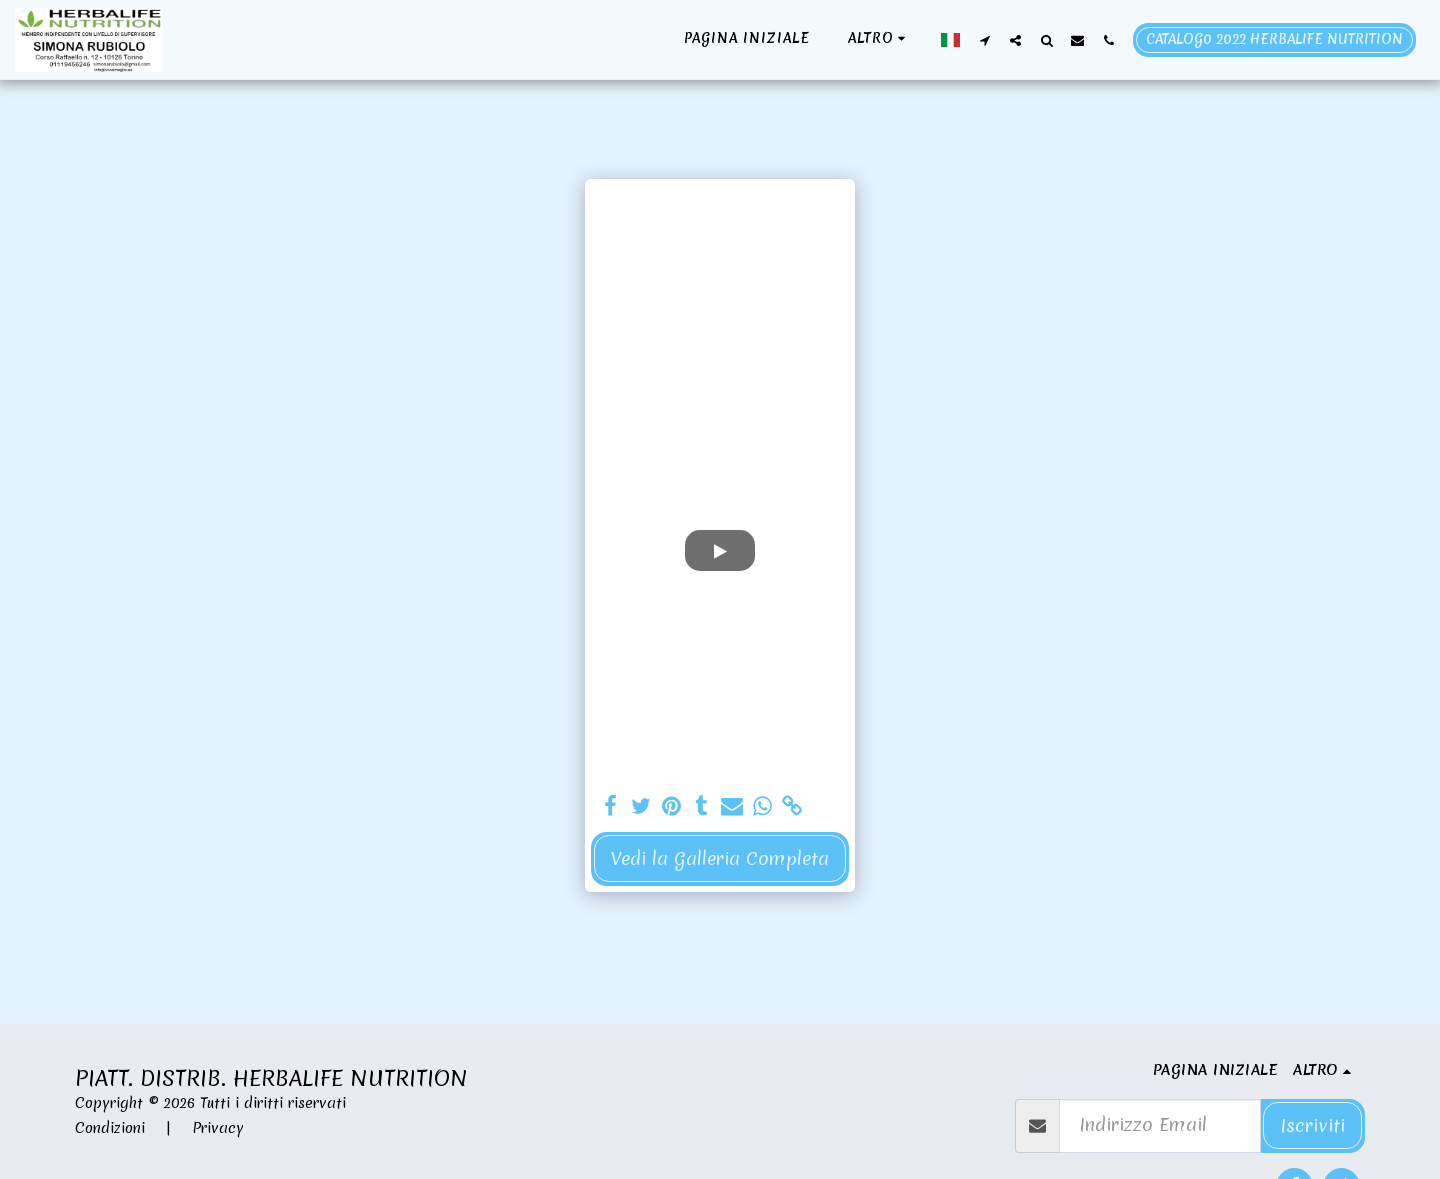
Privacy (218, 1128)
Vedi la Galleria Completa (720, 858)
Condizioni (110, 1128)
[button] (984, 40)
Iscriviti (1312, 1125)
